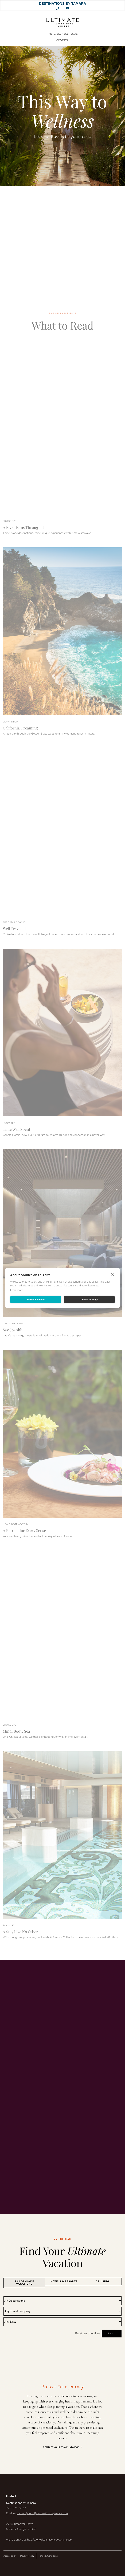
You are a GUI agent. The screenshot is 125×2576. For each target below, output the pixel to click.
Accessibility (9, 2555)
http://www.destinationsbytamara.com (49, 2540)
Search (111, 2333)
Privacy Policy (27, 2555)
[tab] (24, 2283)
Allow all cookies (35, 1299)
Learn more (16, 1290)
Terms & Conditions (48, 2555)
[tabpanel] (62, 2317)
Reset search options (87, 2333)
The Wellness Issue (62, 33)
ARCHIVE (62, 39)
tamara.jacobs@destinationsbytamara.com (42, 2513)
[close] (112, 1274)
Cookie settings (89, 1299)
